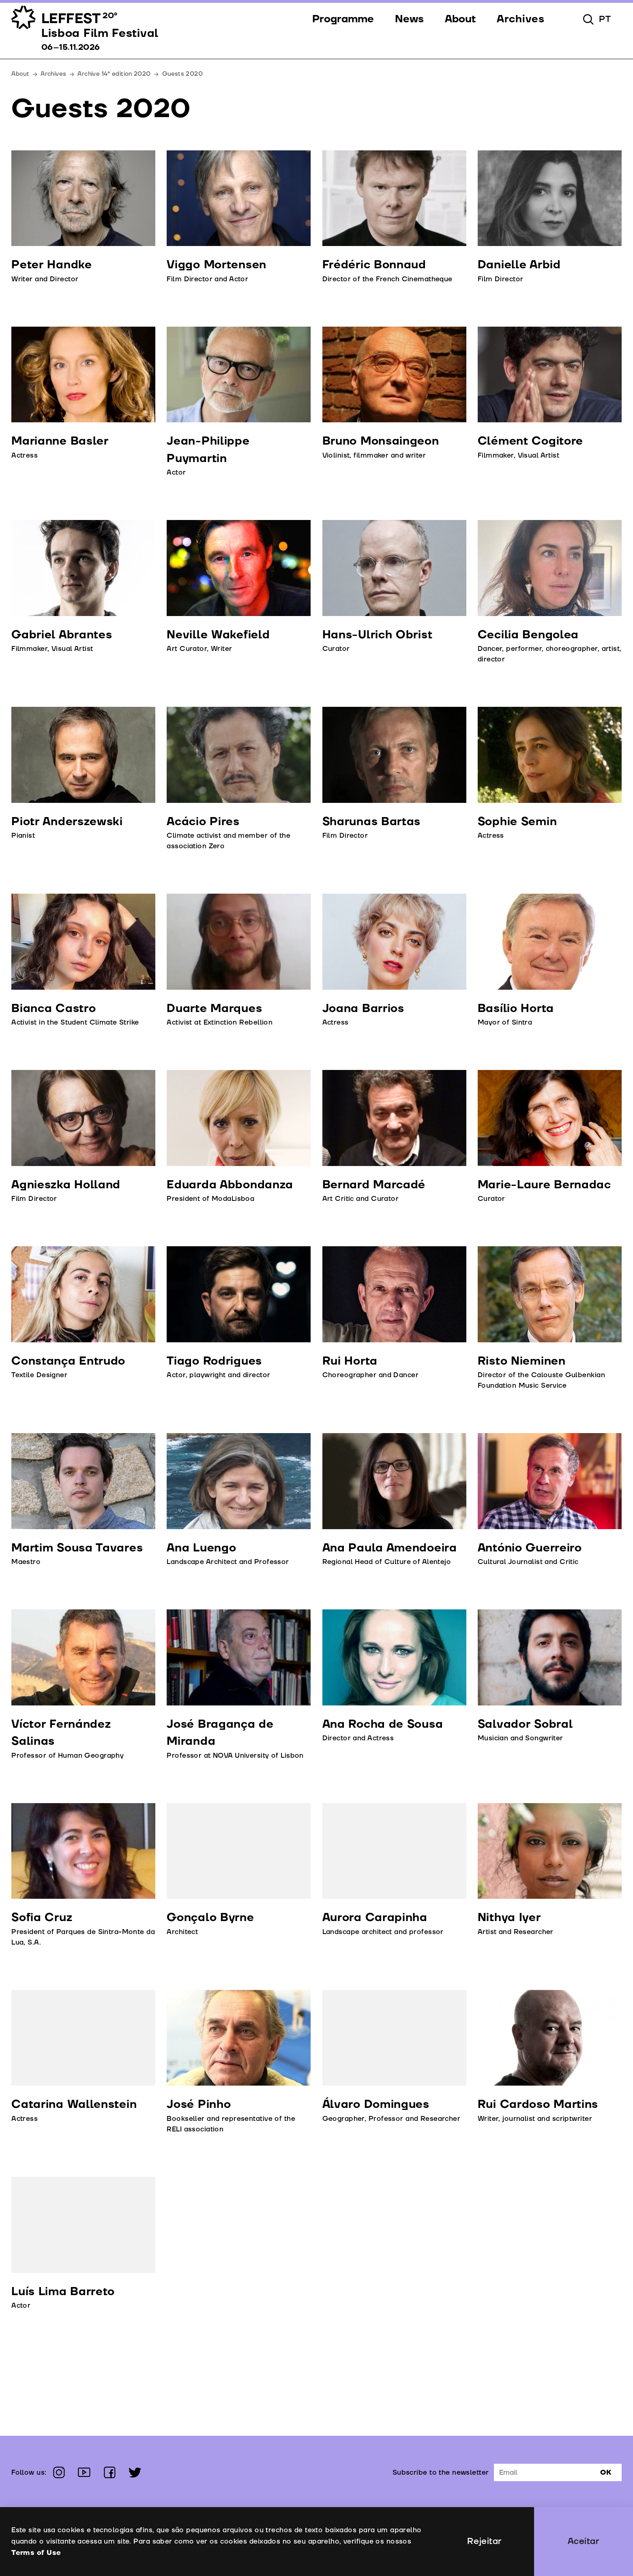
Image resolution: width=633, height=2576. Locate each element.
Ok (605, 2472)
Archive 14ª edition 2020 (113, 74)
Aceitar (584, 2541)
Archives (53, 74)
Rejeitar (484, 2541)
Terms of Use (36, 2552)
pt (605, 19)
